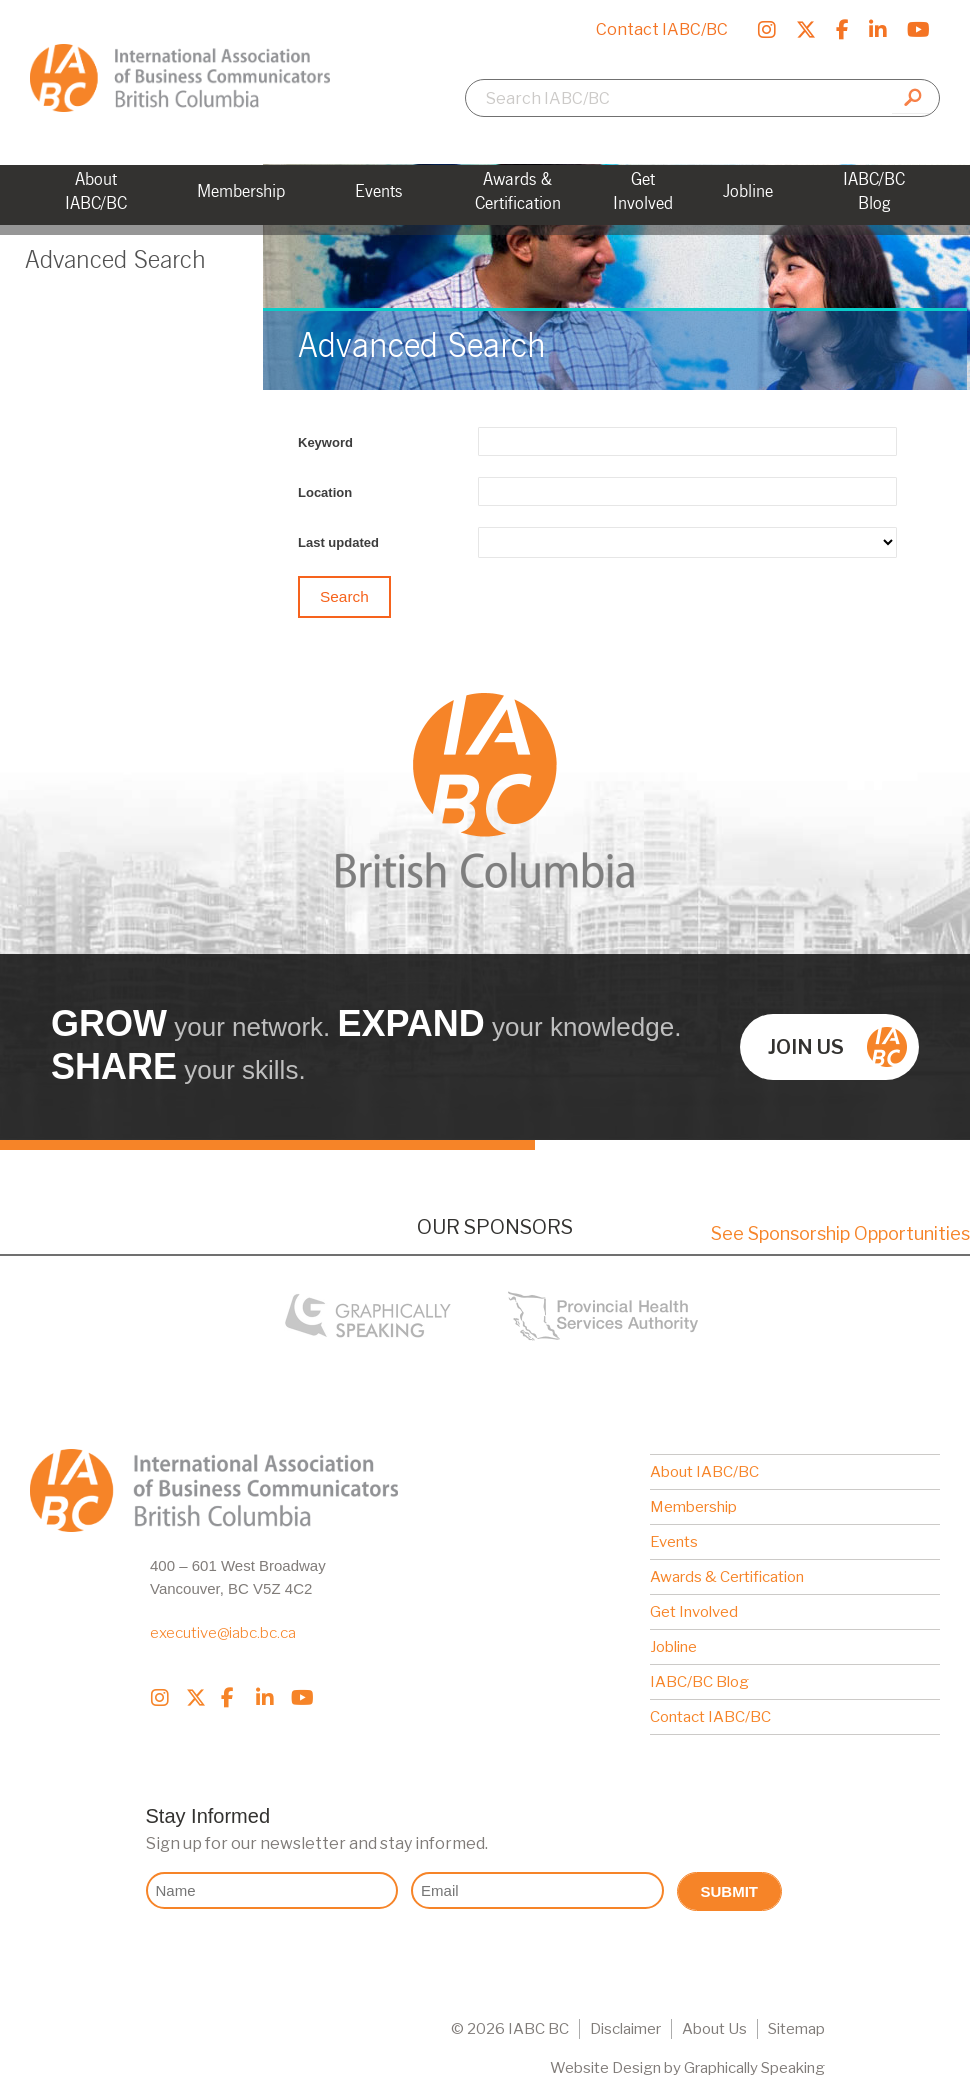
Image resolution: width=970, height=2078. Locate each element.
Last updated (338, 542)
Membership (693, 1507)
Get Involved (694, 1612)
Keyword (325, 442)
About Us (714, 2029)
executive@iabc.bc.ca (223, 1633)
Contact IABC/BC (662, 29)
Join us (837, 1047)
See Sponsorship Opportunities (840, 1233)
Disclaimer (625, 2029)
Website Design (605, 2068)
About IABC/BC (704, 1472)
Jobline (673, 1647)
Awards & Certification (727, 1577)
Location (325, 492)
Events (674, 1542)
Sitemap (796, 2029)
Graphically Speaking (754, 2068)
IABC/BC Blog (699, 1682)
